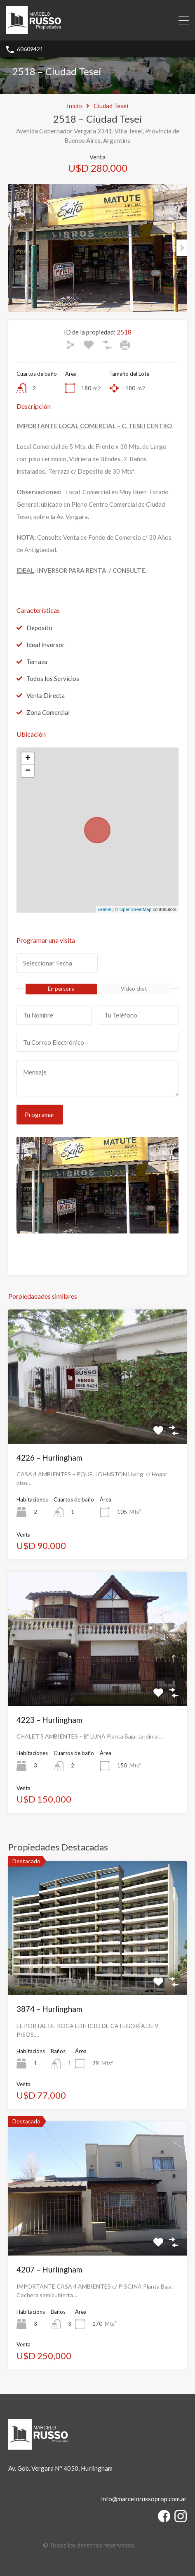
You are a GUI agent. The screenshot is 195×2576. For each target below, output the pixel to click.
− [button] (28, 771)
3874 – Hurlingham (49, 2009)
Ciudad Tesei (111, 105)
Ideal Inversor (45, 644)
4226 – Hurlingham (49, 1457)
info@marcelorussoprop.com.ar (144, 2498)
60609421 (30, 49)
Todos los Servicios (52, 678)
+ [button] (28, 758)
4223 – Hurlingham (49, 1719)
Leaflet (104, 909)
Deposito (39, 627)
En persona (61, 988)
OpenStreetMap (136, 909)
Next (181, 248)
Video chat (134, 988)
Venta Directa (45, 695)
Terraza (36, 661)
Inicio (74, 105)
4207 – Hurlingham (49, 2269)
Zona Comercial (48, 712)
